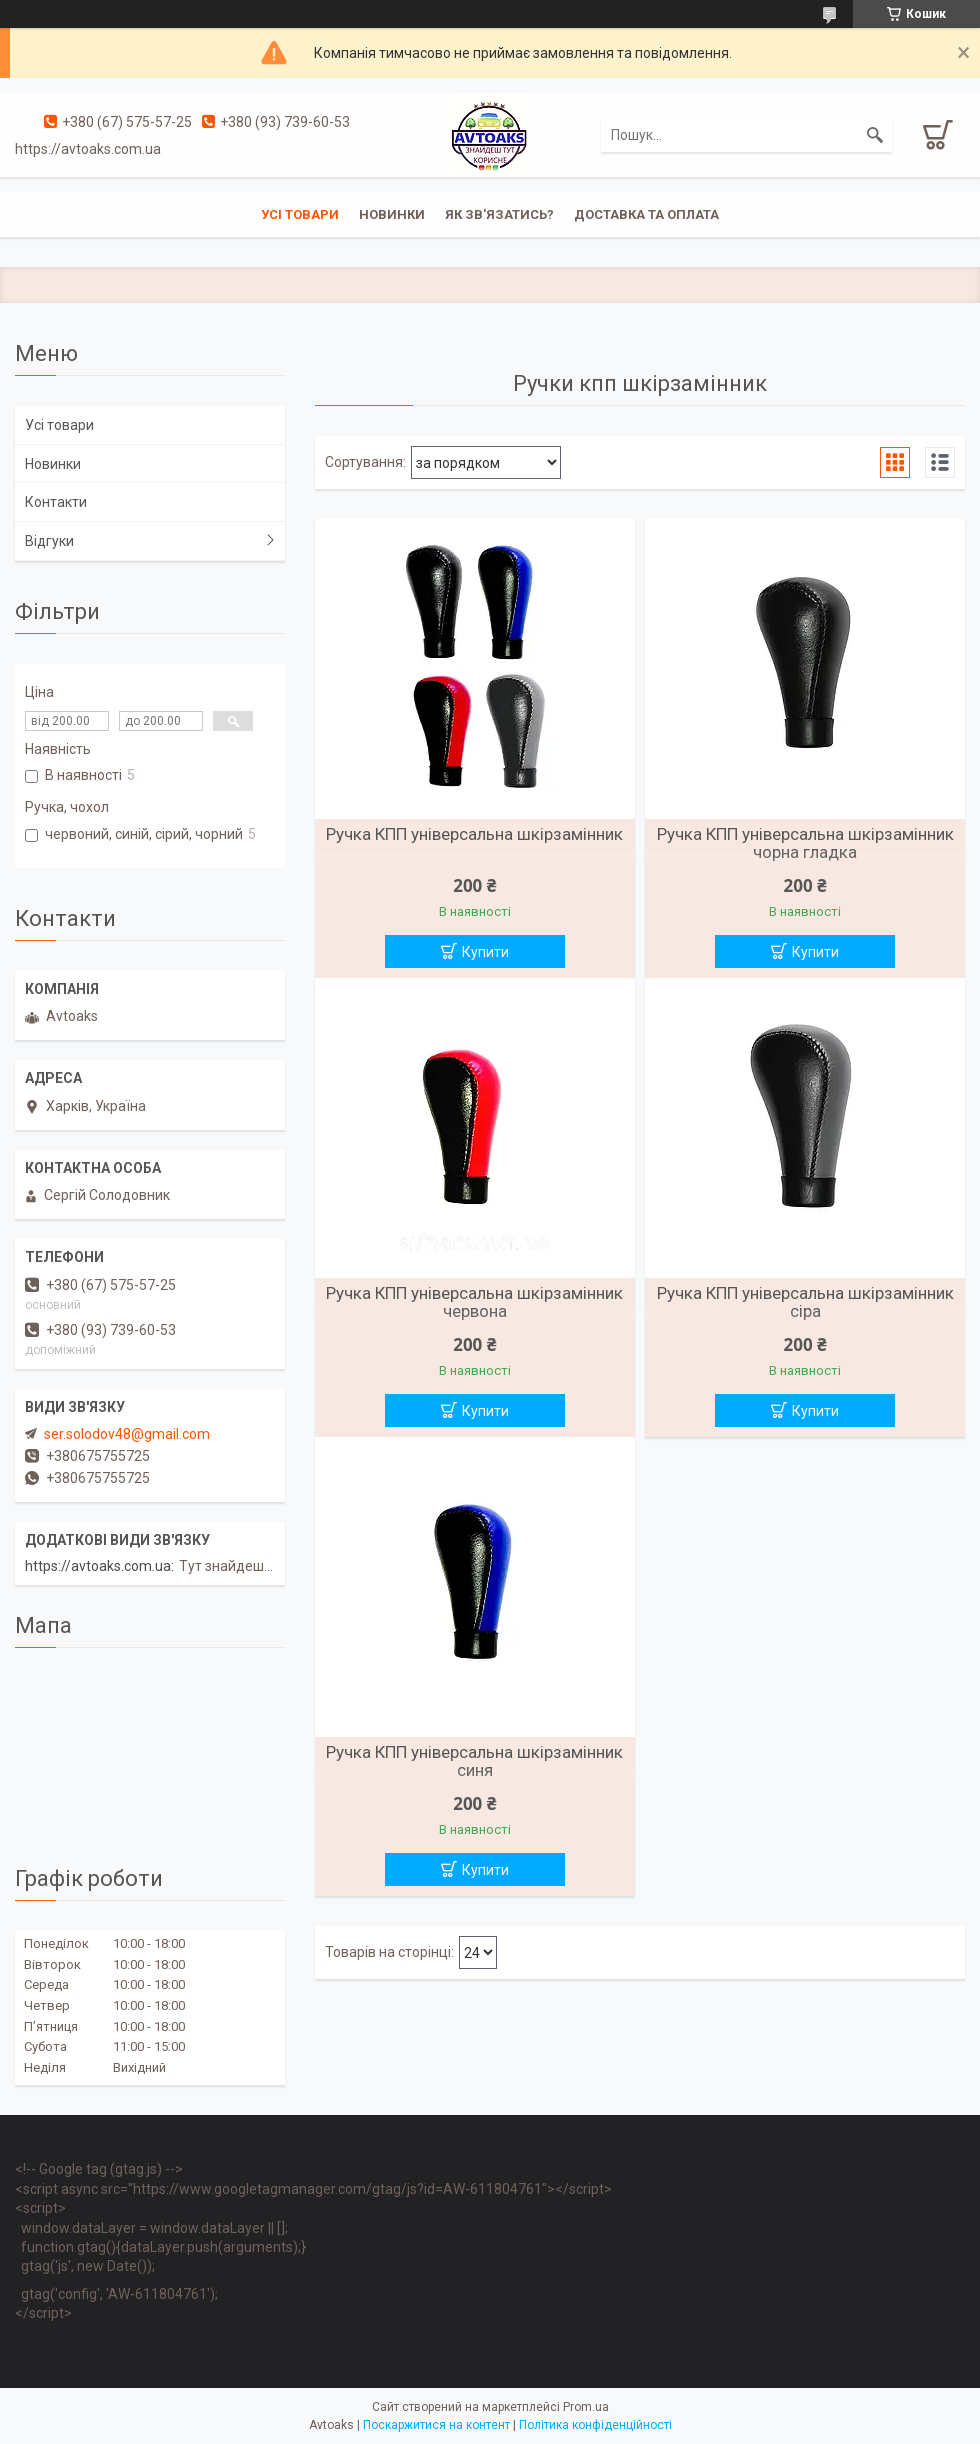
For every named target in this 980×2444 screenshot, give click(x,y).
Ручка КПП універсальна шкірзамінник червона (474, 1302)
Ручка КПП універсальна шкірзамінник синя (474, 1761)
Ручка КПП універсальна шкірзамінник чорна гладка (805, 843)
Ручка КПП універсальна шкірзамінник (474, 834)
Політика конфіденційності (595, 2425)
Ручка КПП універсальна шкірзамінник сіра (805, 1302)
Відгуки (49, 541)
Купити (485, 952)
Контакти (56, 502)
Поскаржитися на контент (436, 2425)
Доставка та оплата (646, 214)
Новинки (392, 214)
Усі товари (300, 214)
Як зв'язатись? (499, 214)
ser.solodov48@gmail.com (127, 1434)
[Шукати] (875, 135)
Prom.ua (586, 2407)
